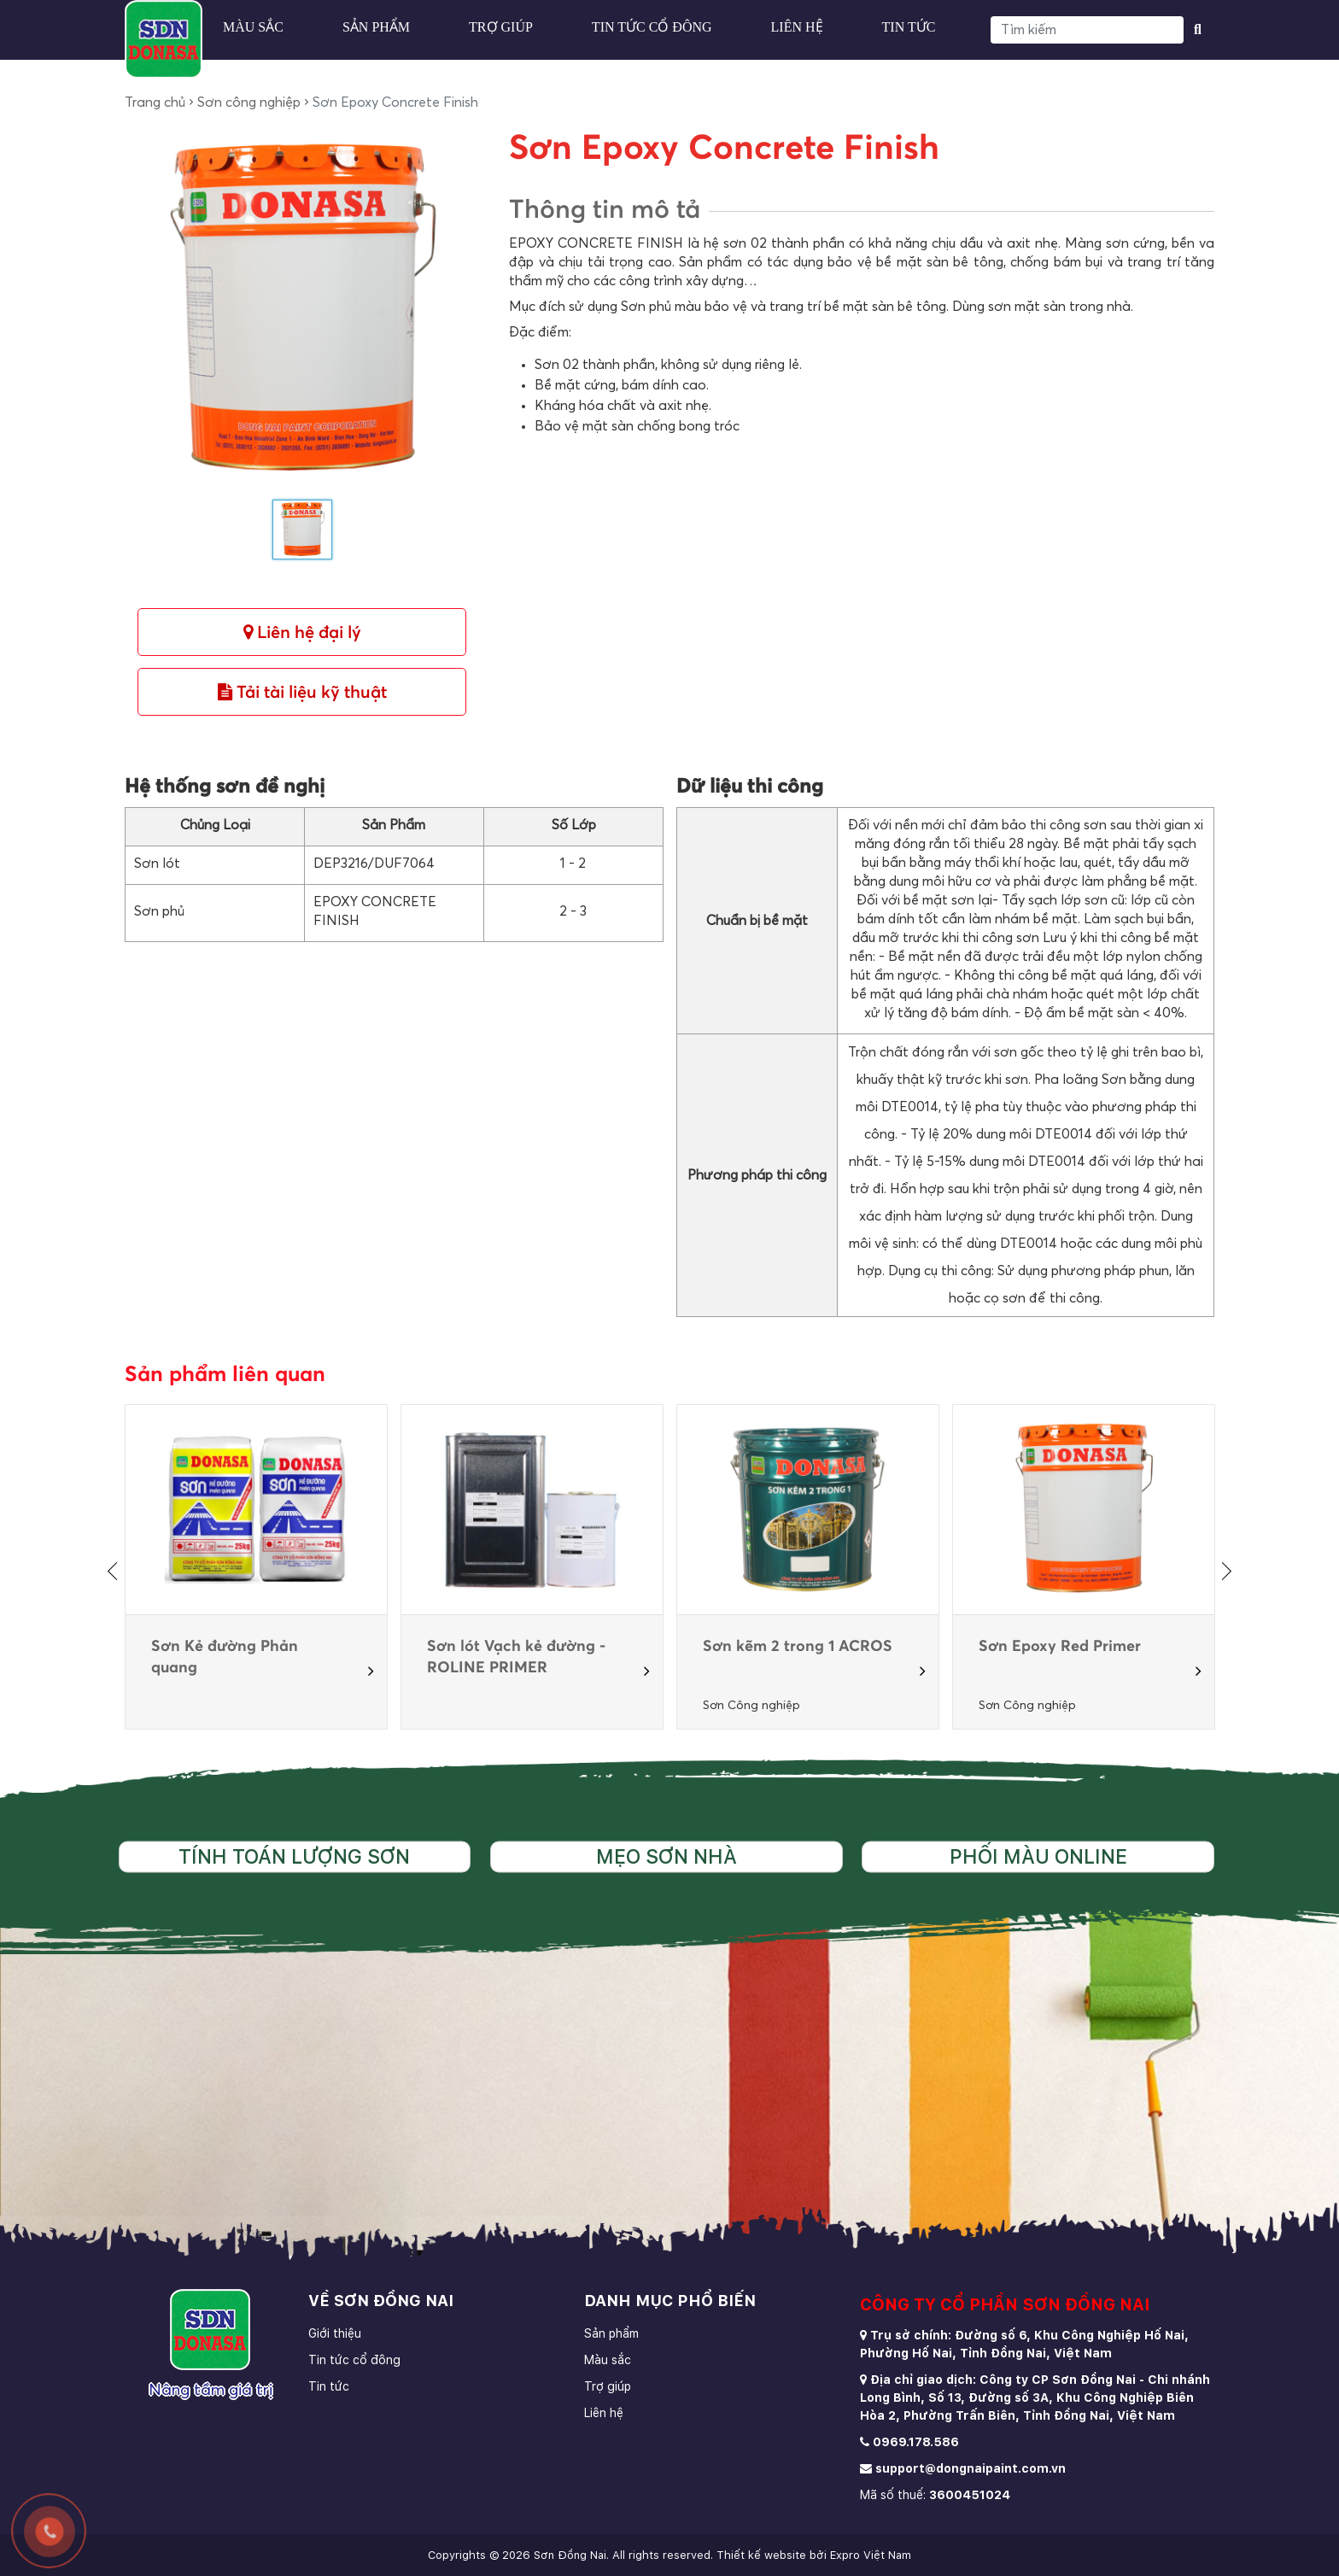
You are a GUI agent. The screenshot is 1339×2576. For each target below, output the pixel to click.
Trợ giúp (501, 27)
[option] (257, 1567)
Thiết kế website (761, 2555)
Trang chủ (155, 102)
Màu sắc (253, 27)
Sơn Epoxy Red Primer (1060, 1646)
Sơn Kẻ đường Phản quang (224, 1657)
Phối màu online (1038, 1857)
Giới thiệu (334, 2333)
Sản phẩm (376, 27)
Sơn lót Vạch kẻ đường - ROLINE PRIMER (516, 1657)
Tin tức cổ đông (652, 27)
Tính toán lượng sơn (294, 1857)
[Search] (1087, 30)
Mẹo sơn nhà (666, 1857)
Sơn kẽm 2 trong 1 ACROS (797, 1646)
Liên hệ (797, 27)
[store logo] (163, 39)
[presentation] (116, 1571)
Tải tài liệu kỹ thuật (302, 692)
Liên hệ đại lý (302, 632)
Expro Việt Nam (870, 2555)
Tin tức (909, 27)
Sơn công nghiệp (249, 102)
